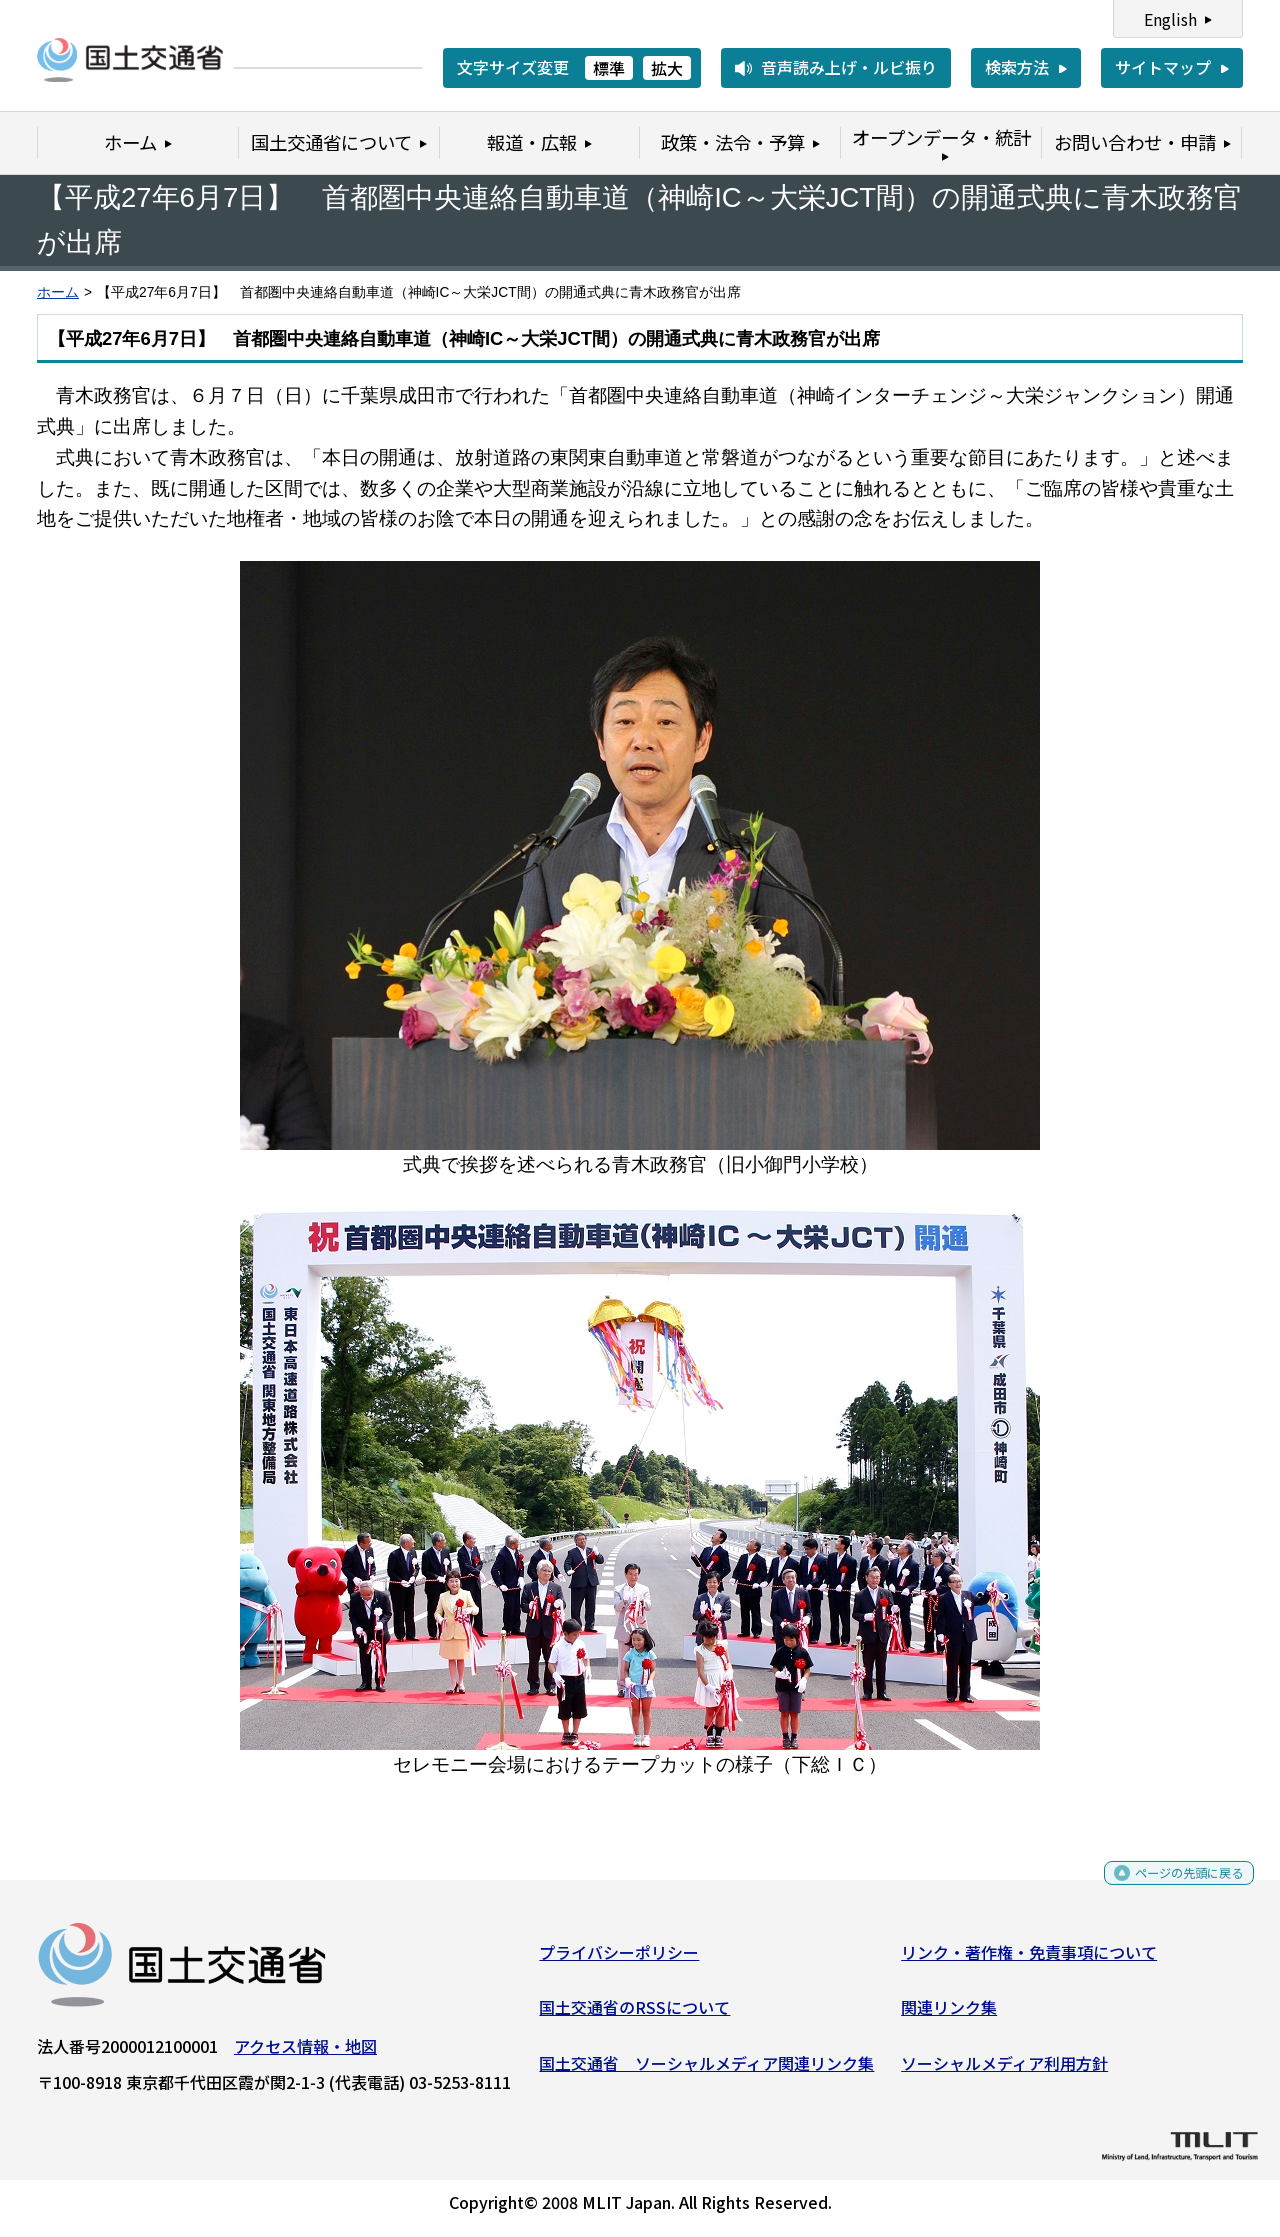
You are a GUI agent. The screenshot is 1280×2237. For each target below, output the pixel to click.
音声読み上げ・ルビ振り (849, 67)
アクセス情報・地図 (305, 2053)
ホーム (58, 292)
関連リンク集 (949, 2015)
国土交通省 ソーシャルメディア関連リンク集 (706, 2071)
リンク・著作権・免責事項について (1029, 1959)
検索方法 (1017, 67)
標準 (609, 68)
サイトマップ (1163, 67)
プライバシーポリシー (619, 1959)
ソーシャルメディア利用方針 (1004, 2071)
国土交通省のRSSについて (634, 2015)
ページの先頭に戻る (1172, 1886)
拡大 (667, 68)
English (1170, 19)
